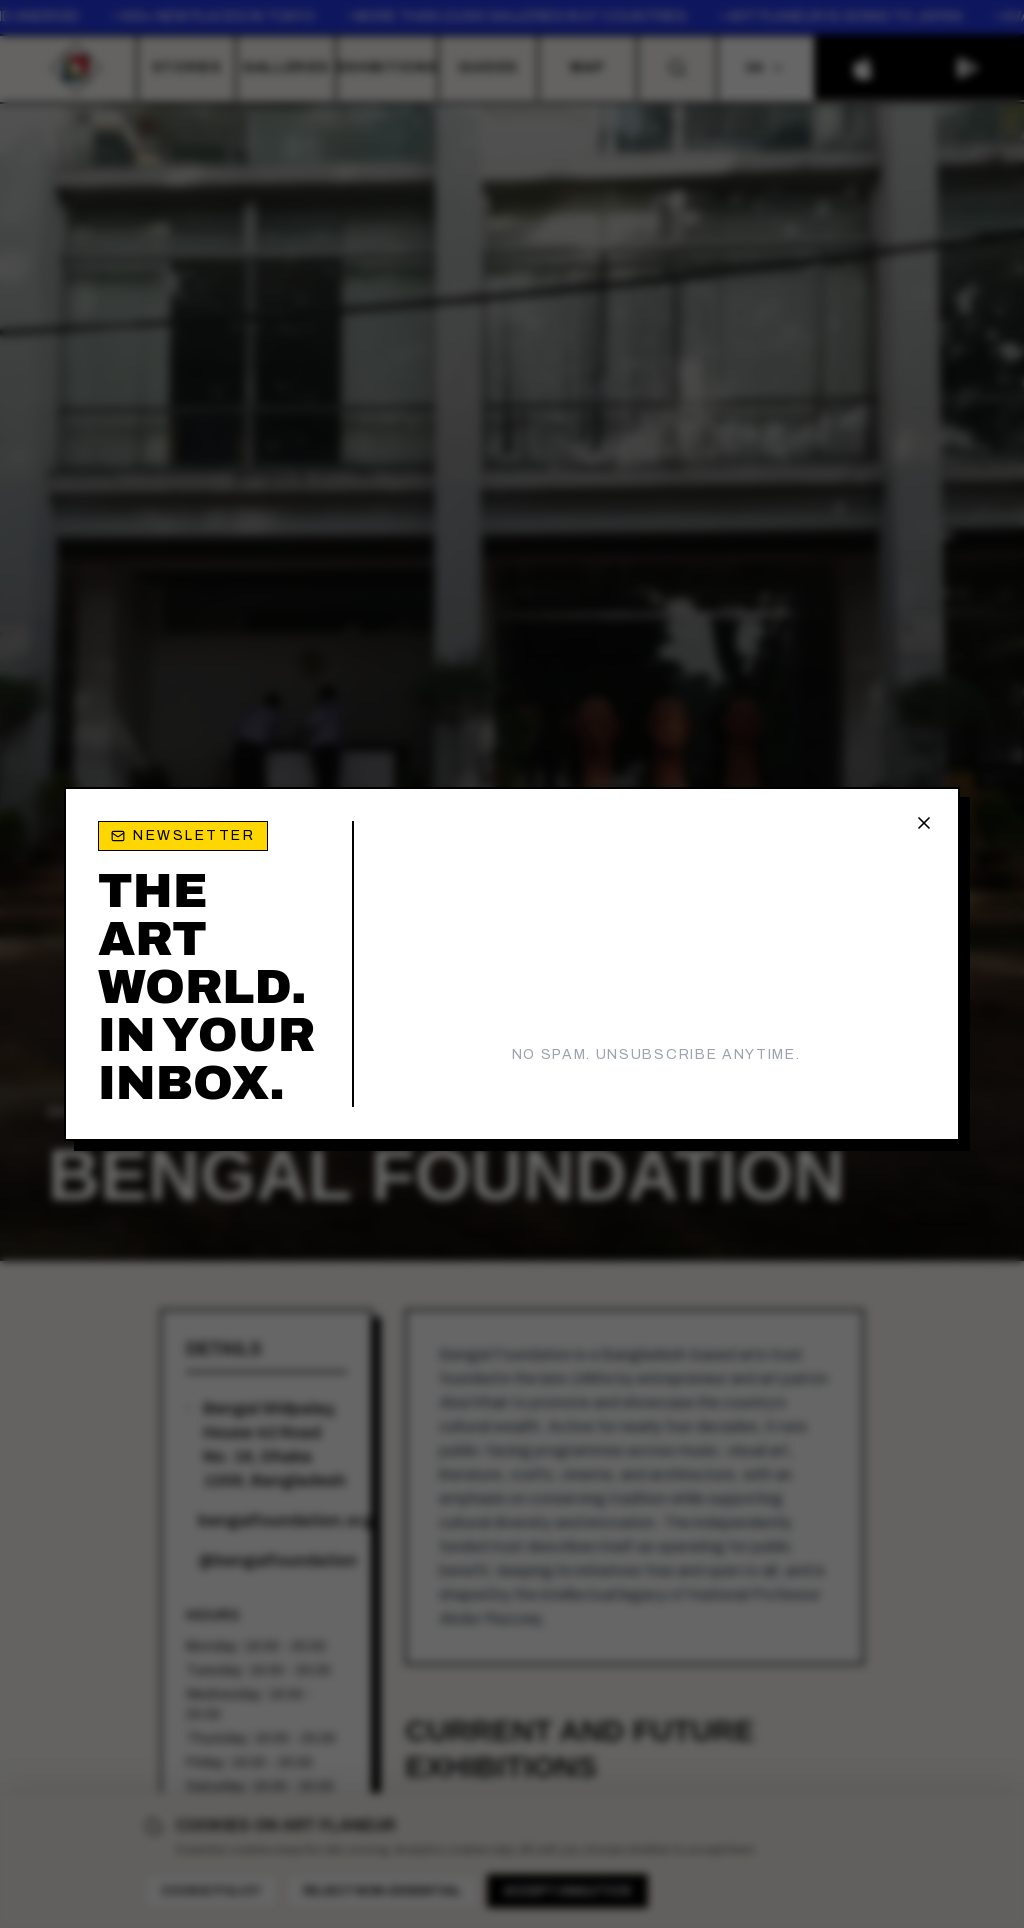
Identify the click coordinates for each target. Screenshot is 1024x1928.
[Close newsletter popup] (924, 823)
